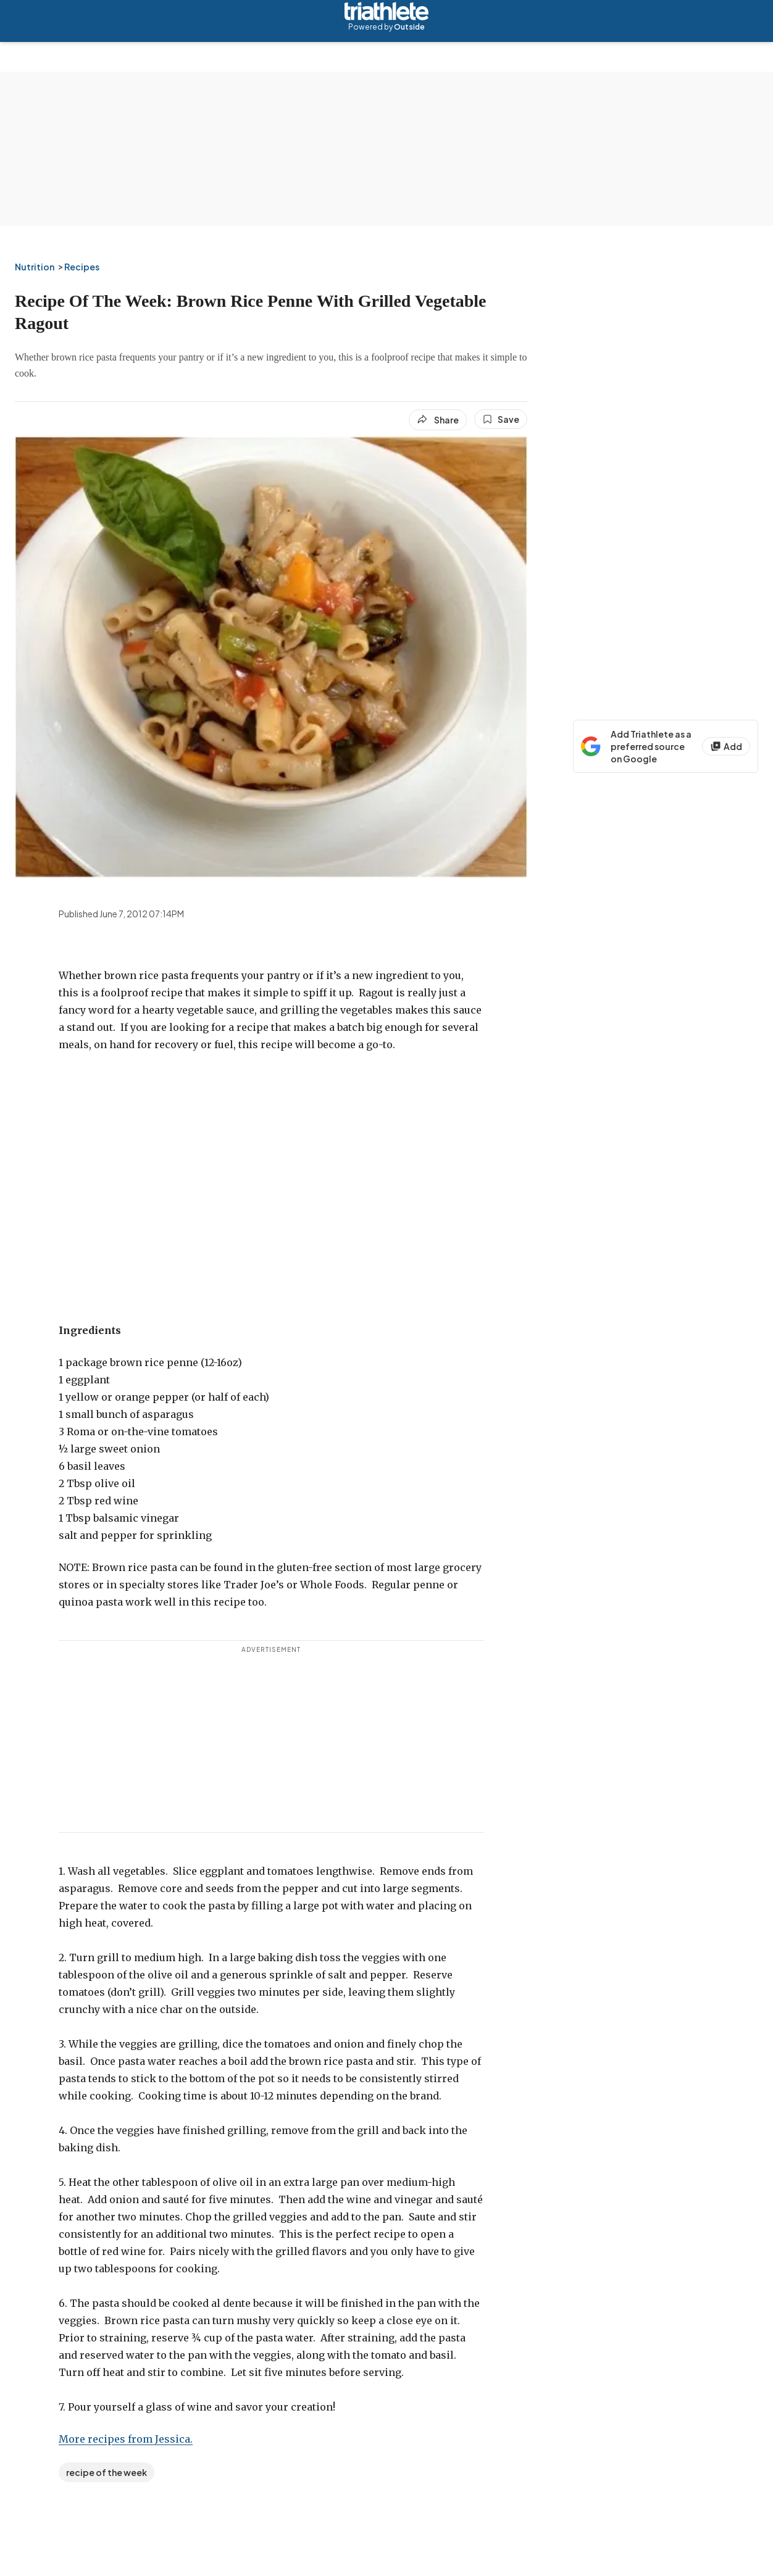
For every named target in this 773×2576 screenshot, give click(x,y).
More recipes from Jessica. (126, 2439)
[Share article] (438, 419)
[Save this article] (500, 419)
